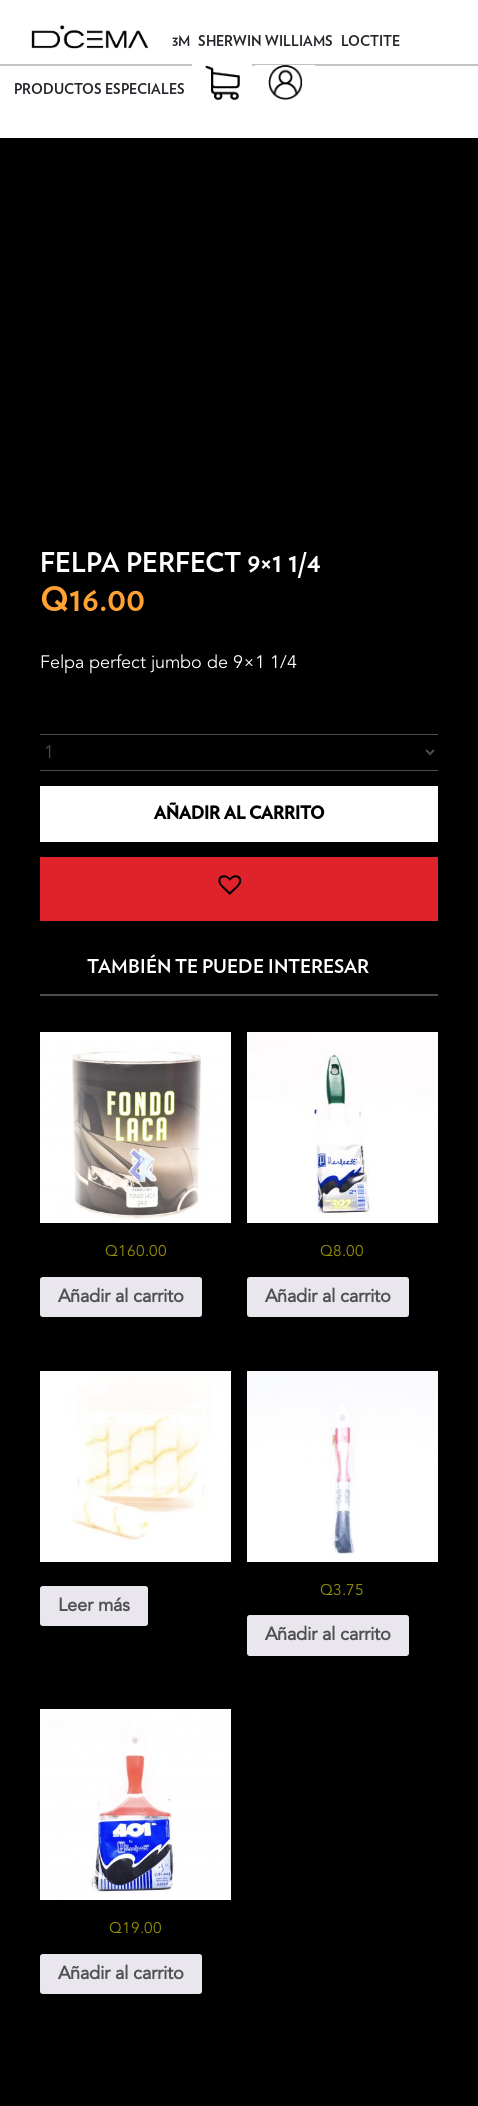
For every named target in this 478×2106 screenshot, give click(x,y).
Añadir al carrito (239, 813)
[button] (239, 889)
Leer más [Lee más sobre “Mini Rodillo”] (94, 1605)
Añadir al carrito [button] (121, 1296)
